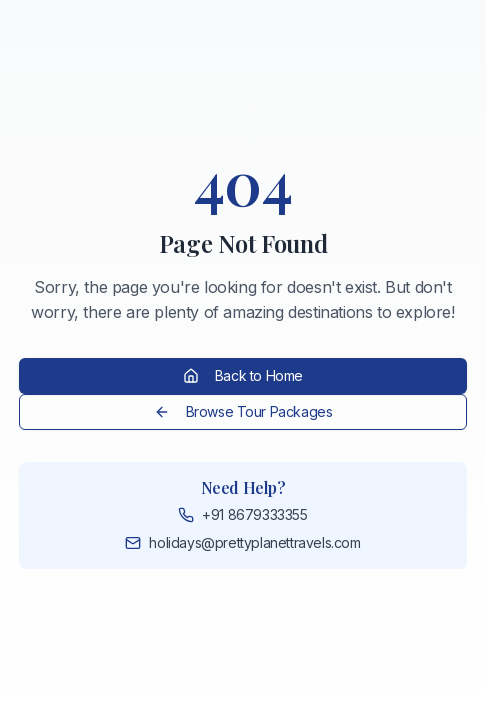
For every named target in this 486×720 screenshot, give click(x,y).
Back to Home (243, 375)
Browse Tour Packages (243, 411)
